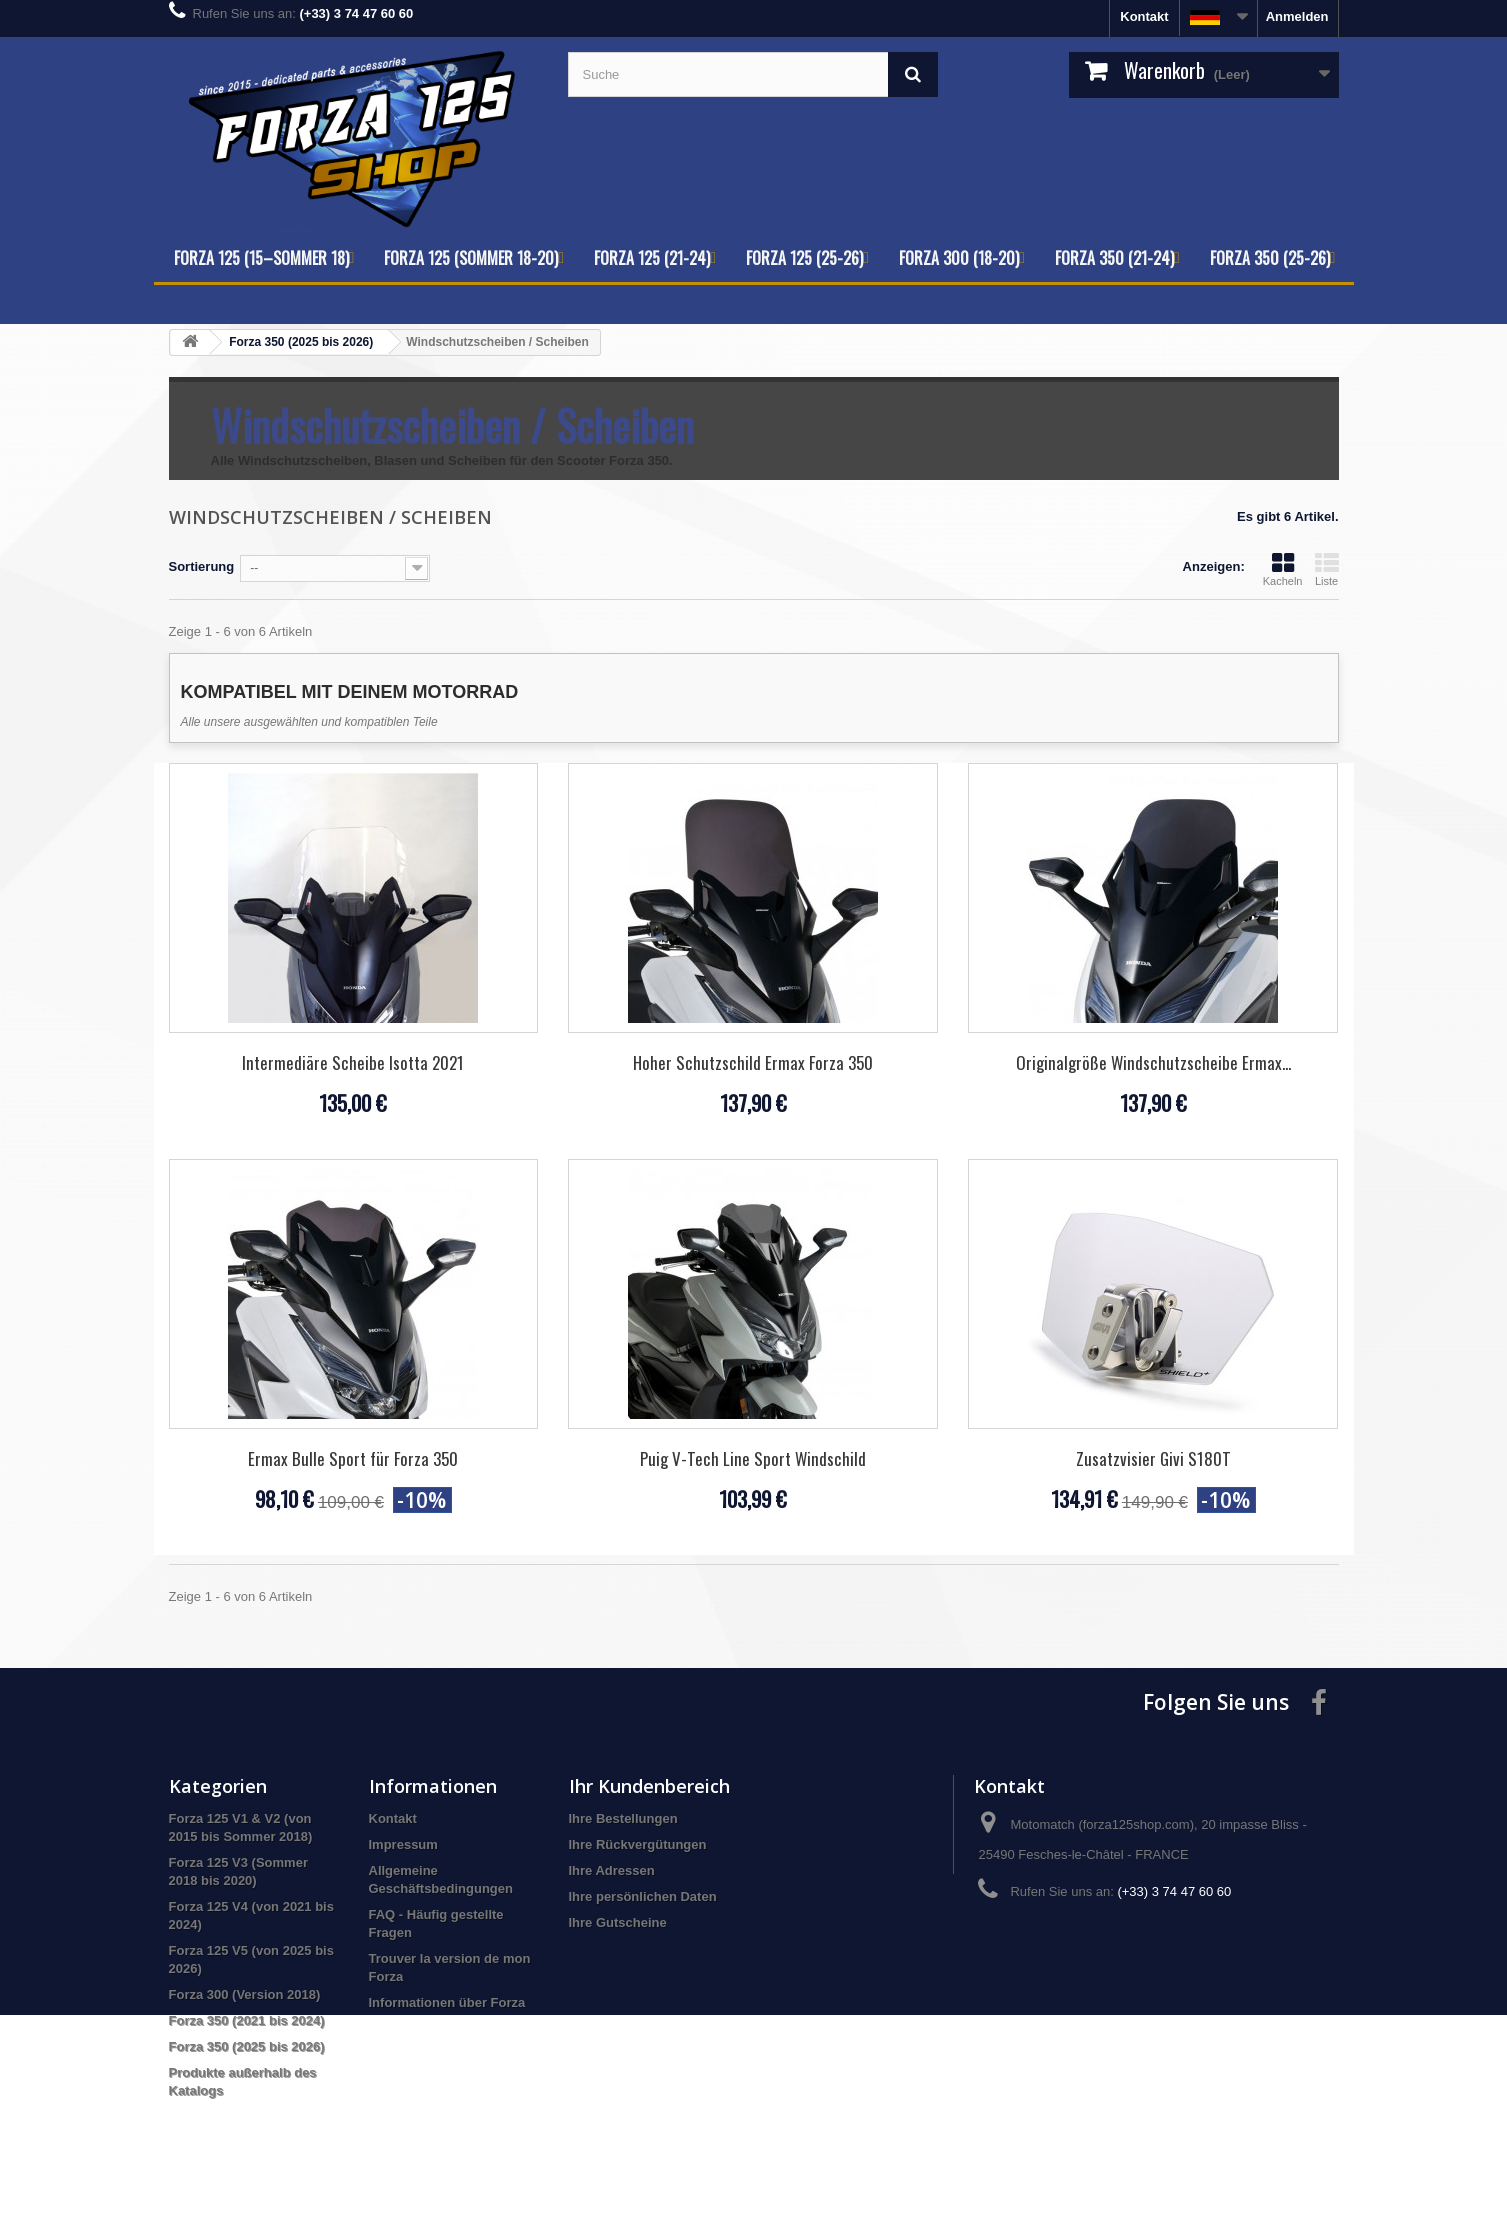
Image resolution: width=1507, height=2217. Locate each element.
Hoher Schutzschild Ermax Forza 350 (753, 1062)
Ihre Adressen (612, 1870)
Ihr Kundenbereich (649, 1786)
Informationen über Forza (447, 2002)
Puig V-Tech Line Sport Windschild (753, 1458)
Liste (1327, 569)
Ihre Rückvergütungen (638, 1844)
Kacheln (1283, 569)
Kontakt (1144, 16)
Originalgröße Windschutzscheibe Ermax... (1153, 1062)
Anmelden (1297, 16)
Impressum (403, 1844)
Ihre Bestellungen (623, 1818)
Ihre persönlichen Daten (643, 1896)
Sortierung (202, 566)
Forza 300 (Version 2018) (245, 1994)
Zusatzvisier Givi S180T (1153, 1458)
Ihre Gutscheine (618, 1922)
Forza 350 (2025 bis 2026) (247, 2046)
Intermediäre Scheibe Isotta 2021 (353, 1062)
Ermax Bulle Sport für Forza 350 (353, 1458)
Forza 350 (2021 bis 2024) (247, 2020)
